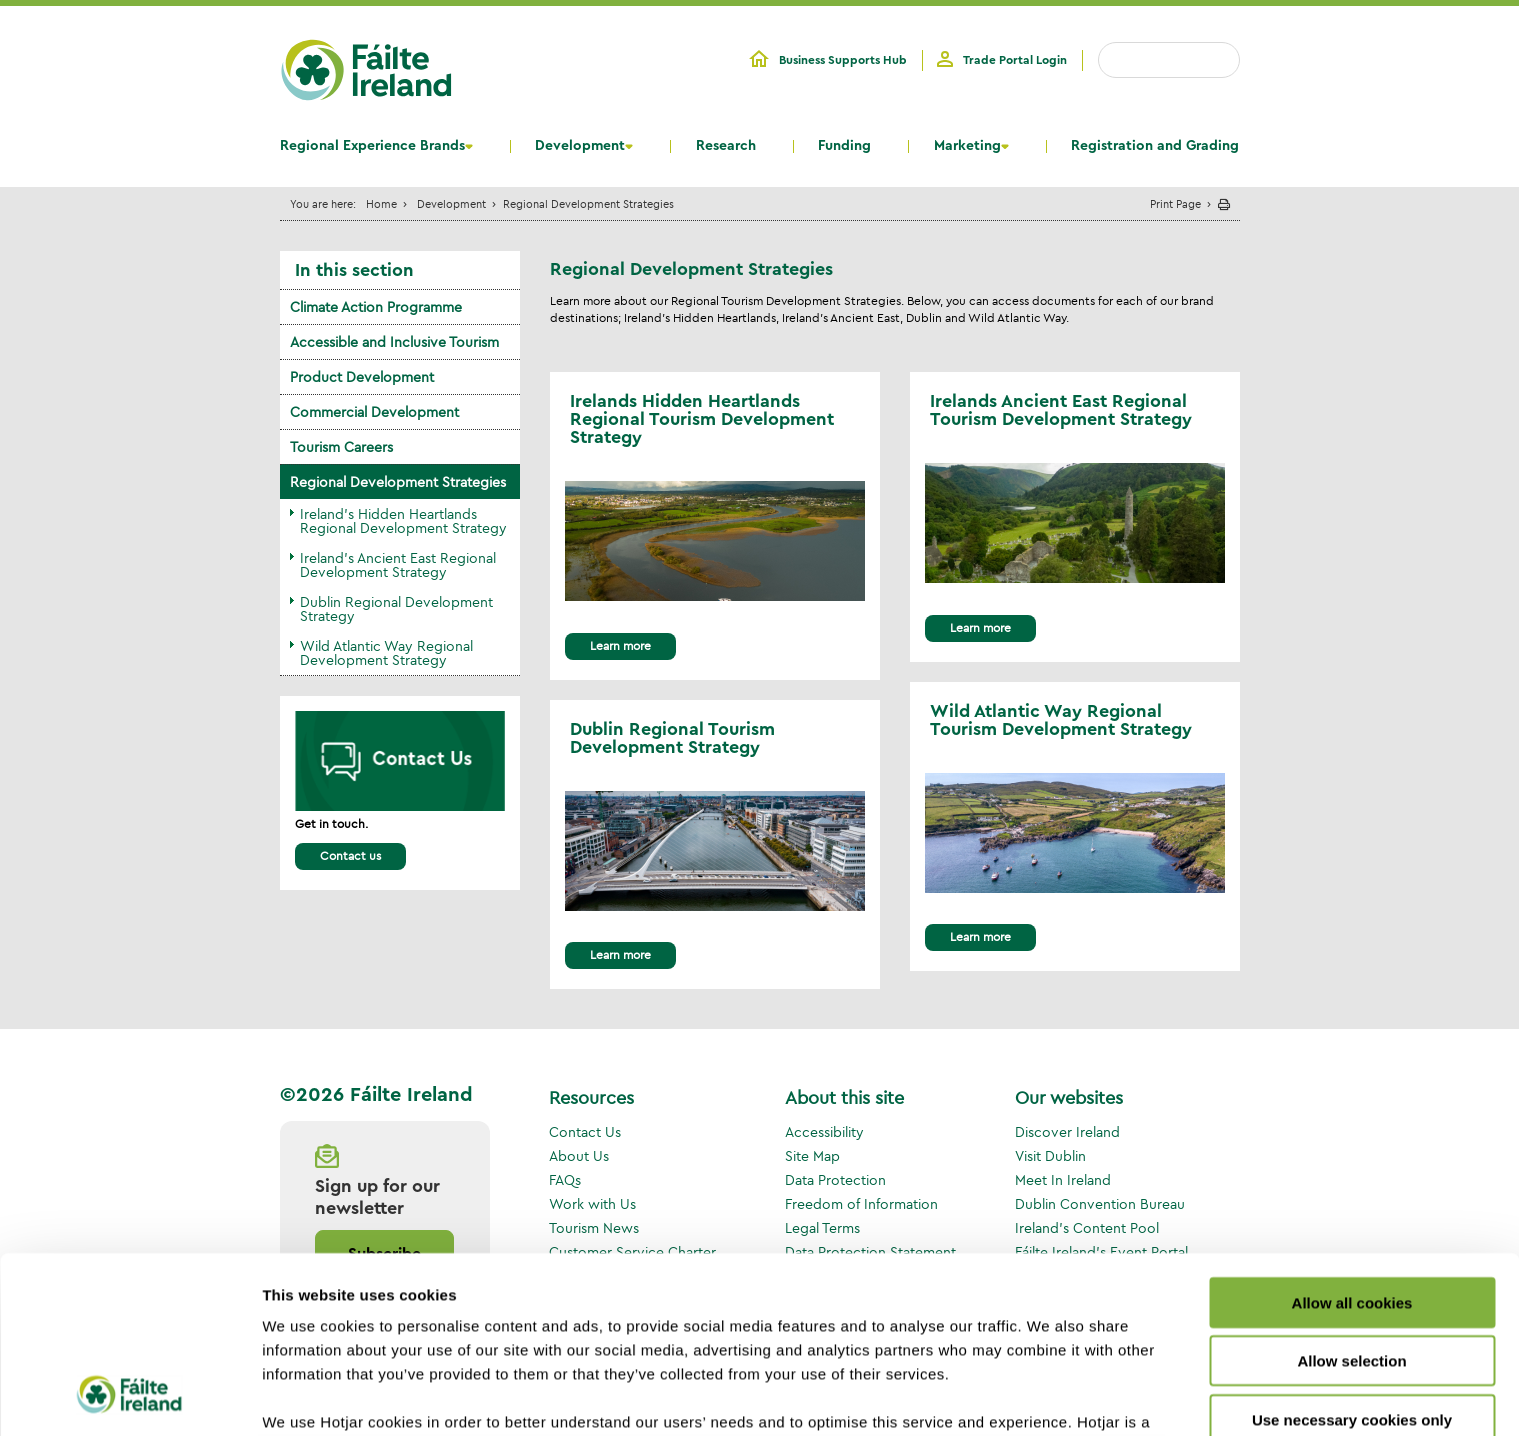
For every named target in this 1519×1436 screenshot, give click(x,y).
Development (580, 146)
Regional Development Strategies (398, 482)
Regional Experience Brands (372, 146)
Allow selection (1351, 1201)
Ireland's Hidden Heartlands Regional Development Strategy (403, 521)
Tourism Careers (341, 447)
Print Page (1175, 203)
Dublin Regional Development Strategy (396, 609)
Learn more (620, 645)
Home (381, 203)
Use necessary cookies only (1352, 1260)
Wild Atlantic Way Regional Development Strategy (386, 653)
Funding (844, 146)
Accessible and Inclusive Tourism (394, 342)
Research (726, 146)
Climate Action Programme (376, 307)
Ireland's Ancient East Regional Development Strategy (398, 565)
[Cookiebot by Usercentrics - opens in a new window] (129, 1397)
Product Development (362, 377)
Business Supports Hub (843, 60)
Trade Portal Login (1015, 60)
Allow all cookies (1352, 1143)
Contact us (350, 855)
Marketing (967, 146)
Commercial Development (374, 412)
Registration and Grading (1155, 146)
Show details (1049, 1396)
